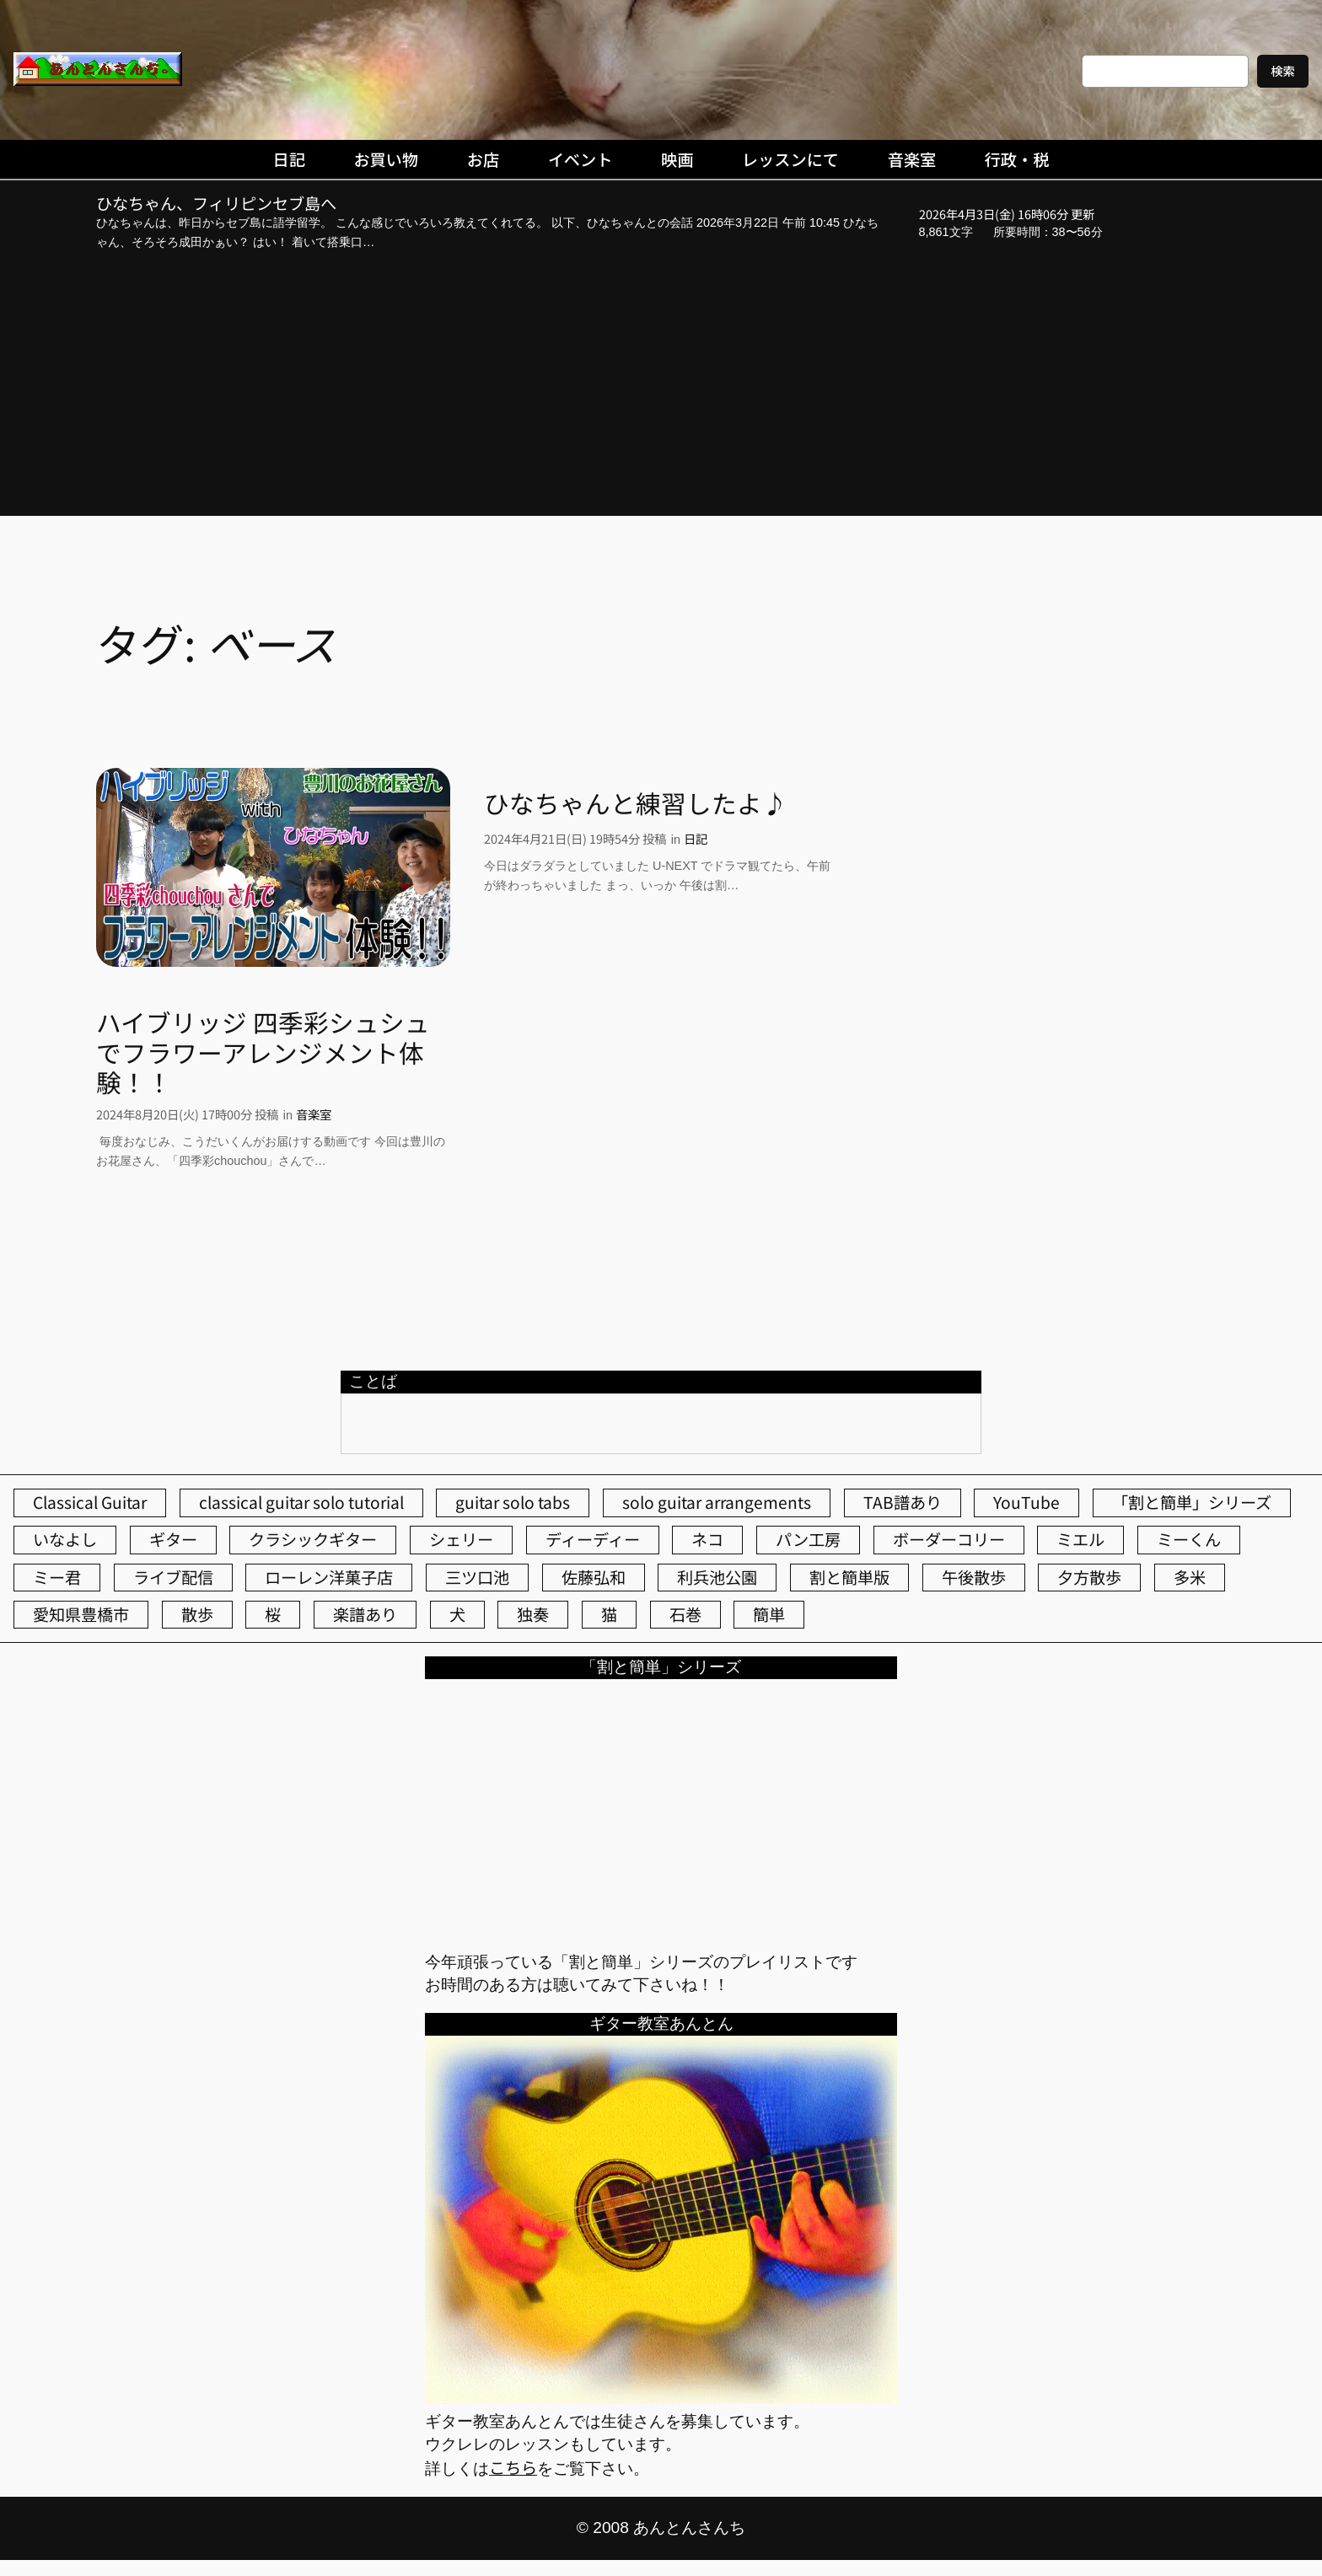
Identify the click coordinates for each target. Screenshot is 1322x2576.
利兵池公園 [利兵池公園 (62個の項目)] (717, 1577)
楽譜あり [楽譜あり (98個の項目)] (365, 1614)
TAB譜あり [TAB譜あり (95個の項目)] (902, 1502)
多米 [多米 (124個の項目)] (1190, 1577)
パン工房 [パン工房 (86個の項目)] (808, 1539)
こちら (513, 2467)
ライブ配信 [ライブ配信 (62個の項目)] (173, 1577)
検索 (1283, 70)
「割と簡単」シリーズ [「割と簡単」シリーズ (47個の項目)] (1191, 1502)
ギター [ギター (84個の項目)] (173, 1539)
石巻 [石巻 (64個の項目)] (685, 1614)
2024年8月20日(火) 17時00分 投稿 (187, 1114)
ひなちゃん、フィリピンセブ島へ (216, 203)
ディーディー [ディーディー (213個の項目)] (592, 1539)
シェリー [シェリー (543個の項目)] (461, 1539)
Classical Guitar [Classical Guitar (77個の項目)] (90, 1502)
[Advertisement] (661, 386)
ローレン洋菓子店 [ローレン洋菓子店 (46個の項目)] (329, 1577)
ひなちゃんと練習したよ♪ (635, 803)
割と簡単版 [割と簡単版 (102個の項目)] (849, 1577)
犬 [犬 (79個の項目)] (457, 1614)
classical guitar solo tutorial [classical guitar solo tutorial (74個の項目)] (301, 1502)
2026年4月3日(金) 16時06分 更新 (1006, 214)
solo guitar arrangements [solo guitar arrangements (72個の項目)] (716, 1502)
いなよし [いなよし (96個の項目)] (65, 1539)
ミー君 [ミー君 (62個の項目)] (57, 1577)
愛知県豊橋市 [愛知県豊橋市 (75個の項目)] (81, 1614)
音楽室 (313, 1114)
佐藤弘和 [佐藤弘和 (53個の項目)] (594, 1577)
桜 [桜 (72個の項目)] (273, 1614)
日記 (695, 838)
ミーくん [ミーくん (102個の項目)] (1189, 1539)
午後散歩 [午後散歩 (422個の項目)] (974, 1577)
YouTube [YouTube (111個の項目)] (1026, 1502)
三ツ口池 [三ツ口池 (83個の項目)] (477, 1577)
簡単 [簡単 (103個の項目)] (769, 1614)
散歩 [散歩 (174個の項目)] (197, 1614)
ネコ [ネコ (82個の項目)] (707, 1539)
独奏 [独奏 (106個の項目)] (533, 1614)
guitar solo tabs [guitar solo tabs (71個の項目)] (512, 1502)
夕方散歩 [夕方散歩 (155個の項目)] (1089, 1577)
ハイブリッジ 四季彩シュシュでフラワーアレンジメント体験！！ (263, 1052)
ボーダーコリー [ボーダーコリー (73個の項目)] (949, 1539)
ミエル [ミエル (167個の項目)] (1080, 1539)
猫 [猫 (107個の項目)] (609, 1614)
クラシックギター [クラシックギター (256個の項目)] (313, 1539)
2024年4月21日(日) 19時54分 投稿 (575, 838)
